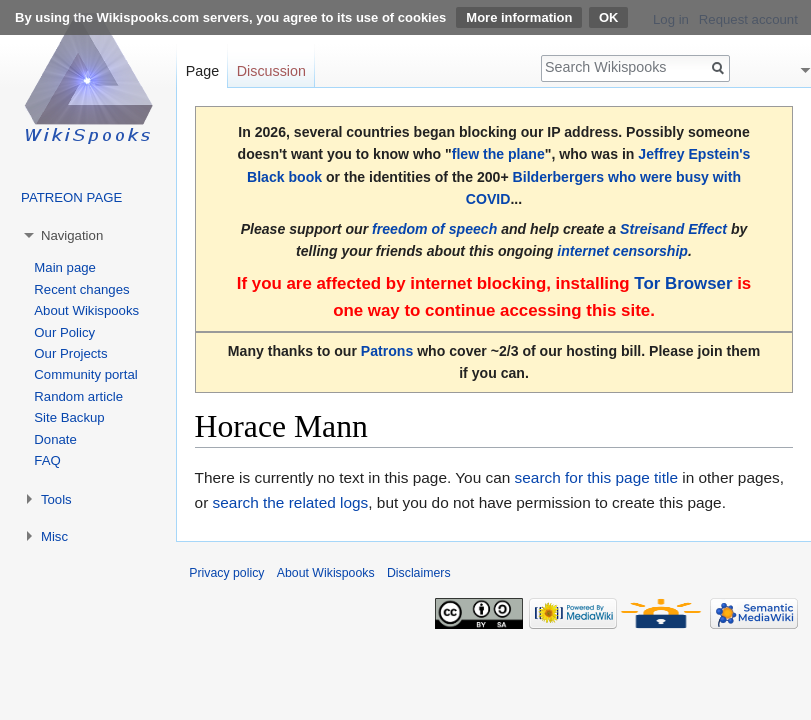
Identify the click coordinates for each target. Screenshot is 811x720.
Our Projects (70, 353)
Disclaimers (419, 573)
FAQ (47, 460)
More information (519, 17)
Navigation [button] (72, 235)
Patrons (387, 351)
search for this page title (596, 477)
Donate (55, 439)
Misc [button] (54, 536)
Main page (65, 267)
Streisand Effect (673, 229)
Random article (78, 396)
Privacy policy (226, 573)
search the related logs (291, 502)
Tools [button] (56, 499)
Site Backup (69, 417)
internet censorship (622, 251)
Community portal (85, 374)
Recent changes (81, 289)
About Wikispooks (86, 310)
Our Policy (64, 332)
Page (202, 71)
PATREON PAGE (71, 197)
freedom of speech (434, 229)
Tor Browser (683, 283)
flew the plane (498, 154)
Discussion (271, 71)
